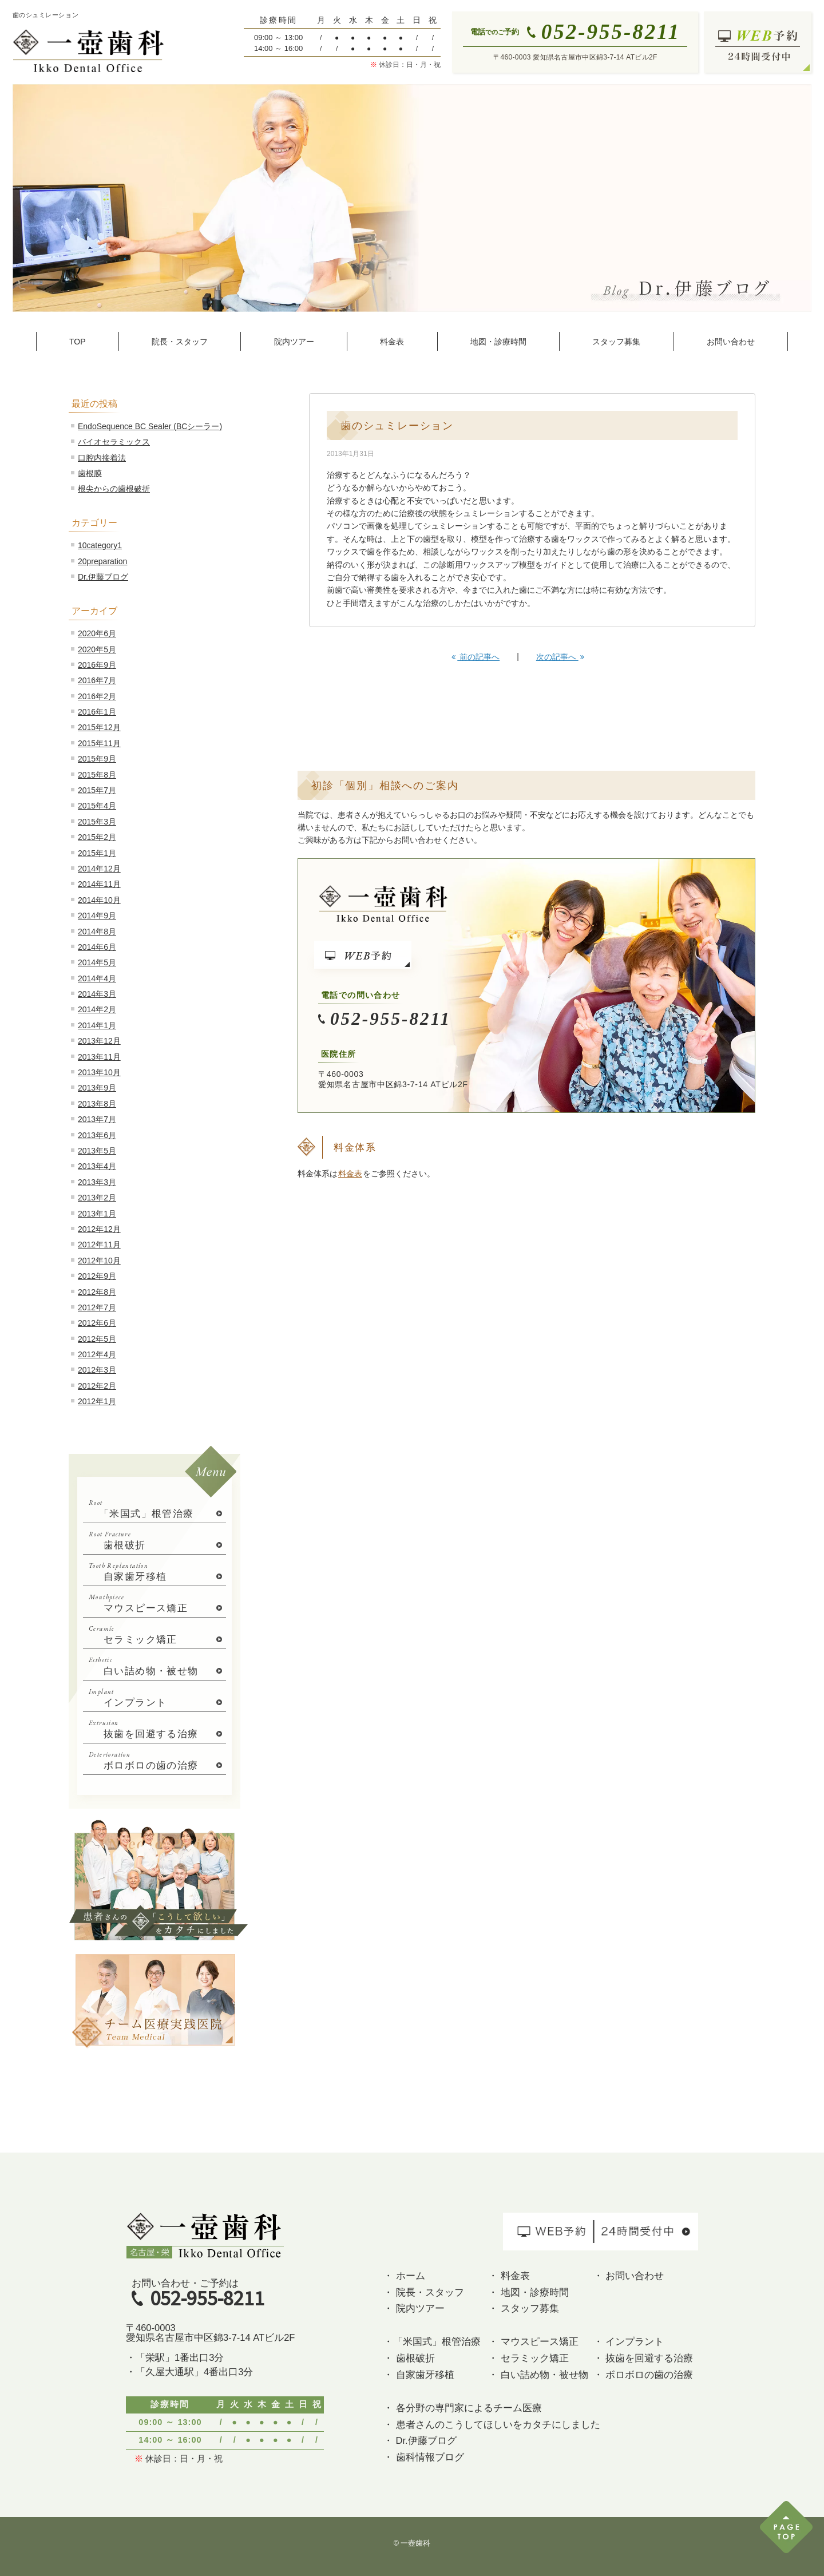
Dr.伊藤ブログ (103, 576)
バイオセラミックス (114, 441)
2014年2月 (97, 1009)
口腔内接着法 (102, 457)
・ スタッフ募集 (523, 2308)
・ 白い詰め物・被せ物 (538, 2374)
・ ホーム (404, 2275)
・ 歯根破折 (409, 2358)
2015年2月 (97, 837)
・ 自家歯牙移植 (418, 2374)
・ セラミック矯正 (528, 2358)
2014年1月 (97, 1025)
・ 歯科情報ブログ (423, 2457)
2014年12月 (99, 868)
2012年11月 (99, 1244)
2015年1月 (97, 853)
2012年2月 (97, 1385)
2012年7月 (97, 1307)
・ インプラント (628, 2341)
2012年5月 (97, 1339)
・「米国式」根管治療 (432, 2341)
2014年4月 (97, 978)
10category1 (100, 545)
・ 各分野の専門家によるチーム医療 (462, 2408)
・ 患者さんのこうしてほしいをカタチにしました (491, 2424)
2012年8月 (97, 1292)
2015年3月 (97, 821)
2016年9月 (97, 664)
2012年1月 (97, 1401)
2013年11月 (99, 1056)
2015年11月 (99, 743)
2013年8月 (97, 1103)
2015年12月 (99, 727)
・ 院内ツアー (414, 2308)
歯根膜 (90, 473)
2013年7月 (97, 1119)
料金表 (350, 1173)
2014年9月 (97, 915)
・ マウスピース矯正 (533, 2341)
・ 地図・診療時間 (528, 2292)
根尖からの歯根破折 (114, 488)
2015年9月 (97, 758)
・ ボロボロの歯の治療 (643, 2374)
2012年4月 (97, 1354)
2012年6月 (97, 1322)
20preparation (102, 561)
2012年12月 (99, 1229)
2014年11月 (99, 884)
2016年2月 (97, 696)
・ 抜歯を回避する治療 (643, 2358)
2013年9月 (97, 1087)
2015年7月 (97, 790)
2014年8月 (97, 931)
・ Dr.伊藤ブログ (420, 2440)
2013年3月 (97, 1182)
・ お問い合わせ (628, 2275)
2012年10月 (99, 1260)
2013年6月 (97, 1135)
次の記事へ (560, 656)
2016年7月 (97, 680)
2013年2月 (97, 1197)
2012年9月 (97, 1276)
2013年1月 (97, 1213)
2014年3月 (97, 993)
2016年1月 (97, 711)
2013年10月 (99, 1072)
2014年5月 (97, 962)
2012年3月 (97, 1369)
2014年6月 (97, 947)
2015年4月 (97, 805)
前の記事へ (475, 656)
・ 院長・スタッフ (423, 2292)
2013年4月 (97, 1166)
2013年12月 (99, 1040)
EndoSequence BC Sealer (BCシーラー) (150, 426)
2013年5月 (97, 1150)
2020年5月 (97, 649)
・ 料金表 (509, 2275)
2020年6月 (97, 633)
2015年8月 (97, 774)
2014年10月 (99, 900)
